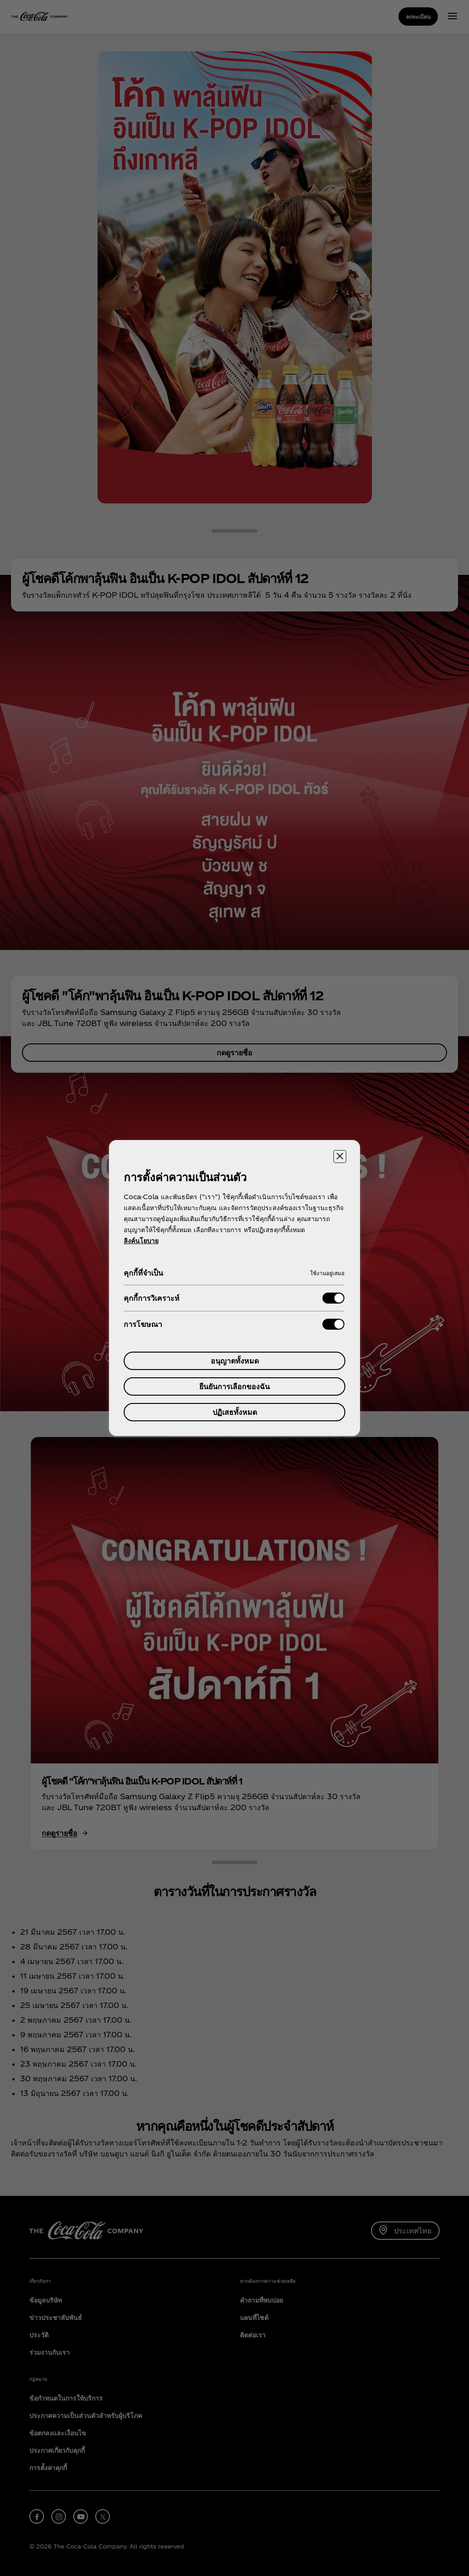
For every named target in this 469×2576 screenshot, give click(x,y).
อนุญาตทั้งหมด (235, 1360)
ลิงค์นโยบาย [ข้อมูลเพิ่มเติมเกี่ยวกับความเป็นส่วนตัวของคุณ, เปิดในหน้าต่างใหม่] (141, 1240)
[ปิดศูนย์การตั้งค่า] (339, 1156)
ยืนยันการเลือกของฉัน (234, 1386)
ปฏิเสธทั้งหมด (235, 1412)
